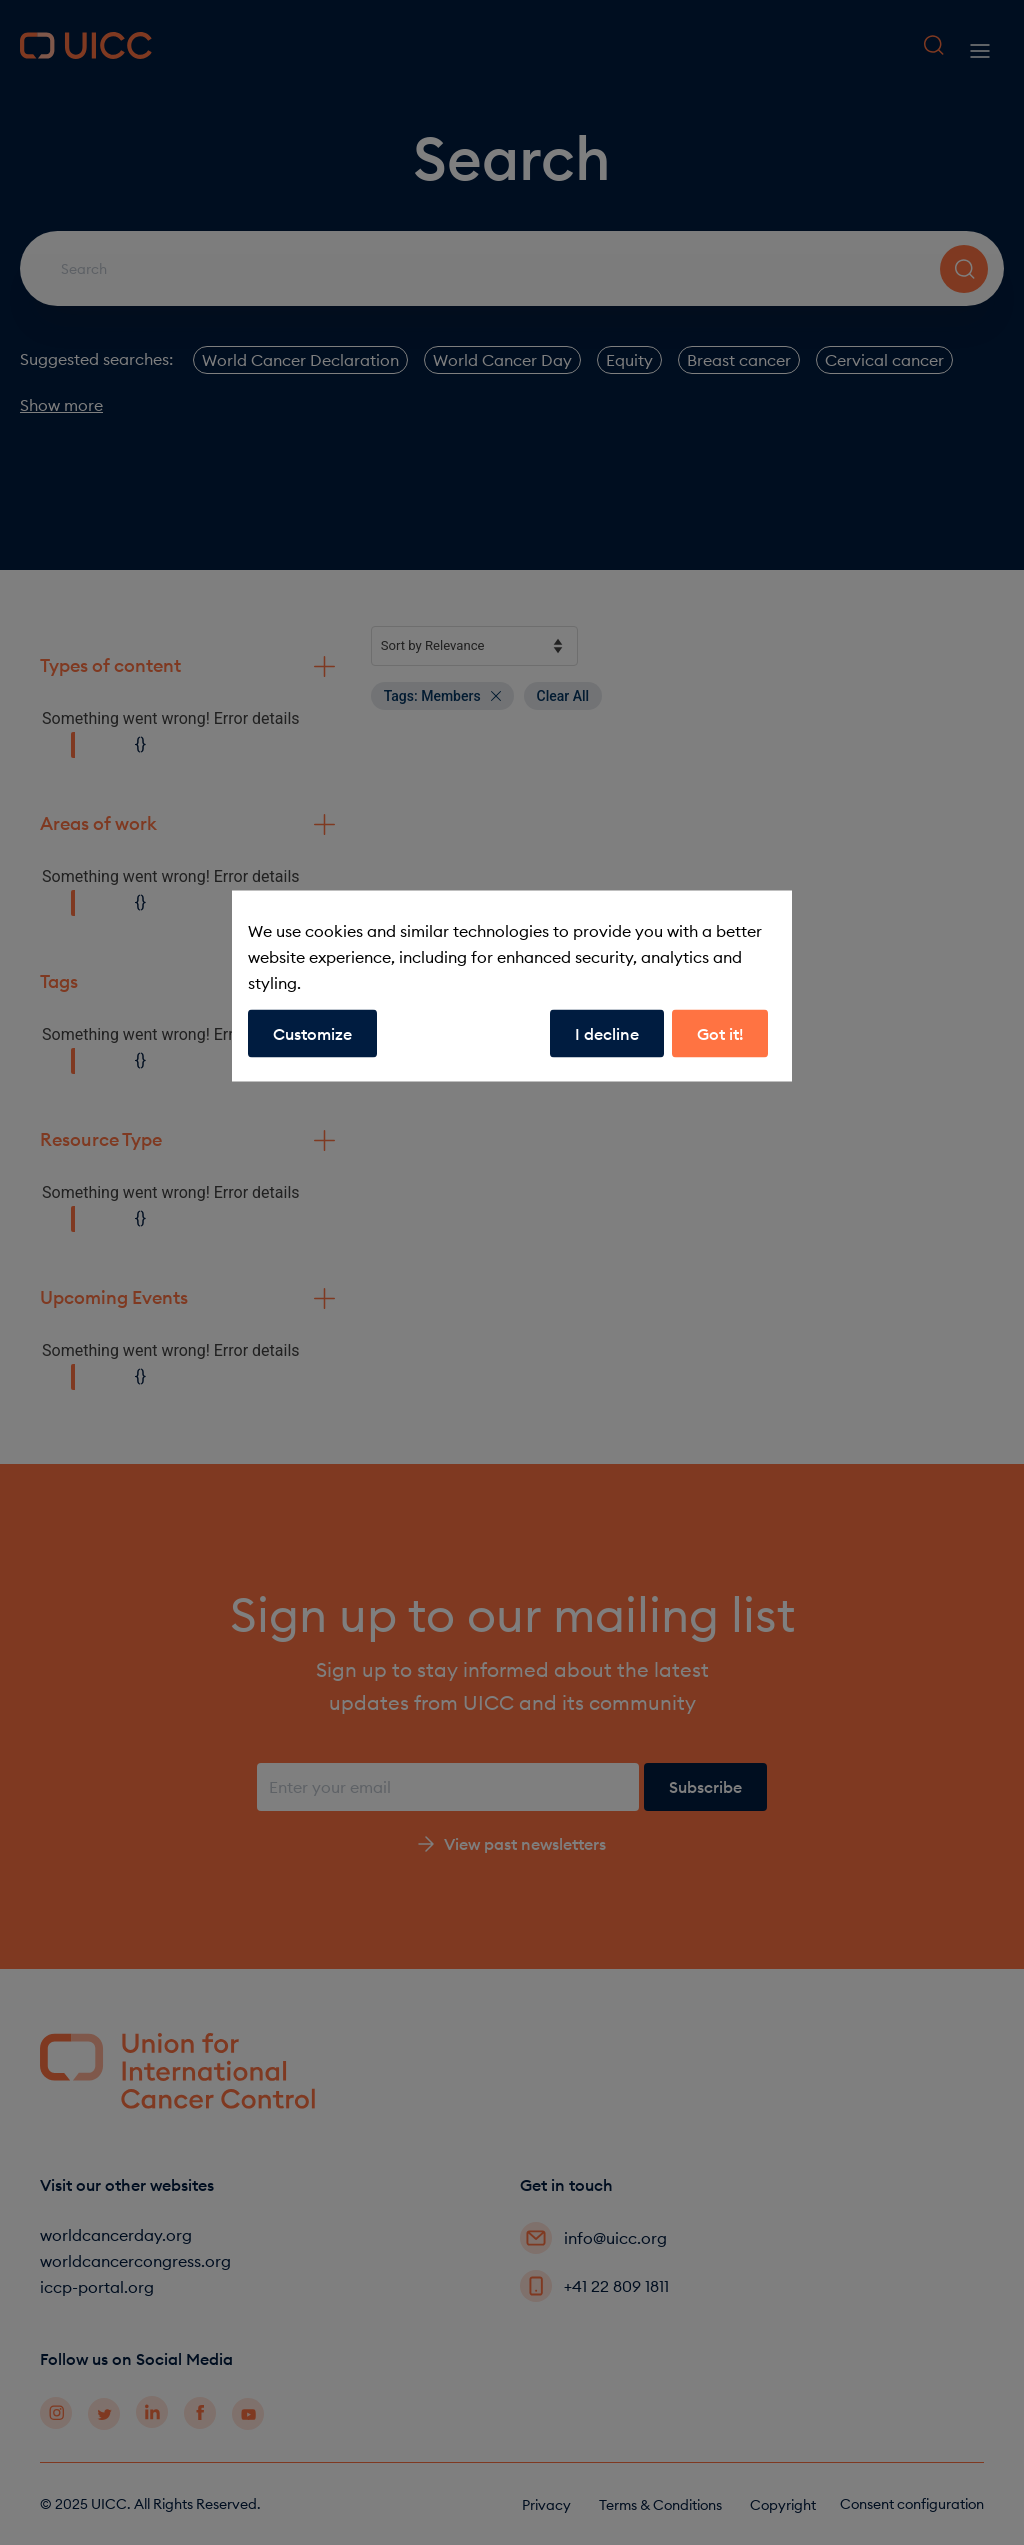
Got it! (720, 1034)
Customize (312, 1034)
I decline (607, 1034)
